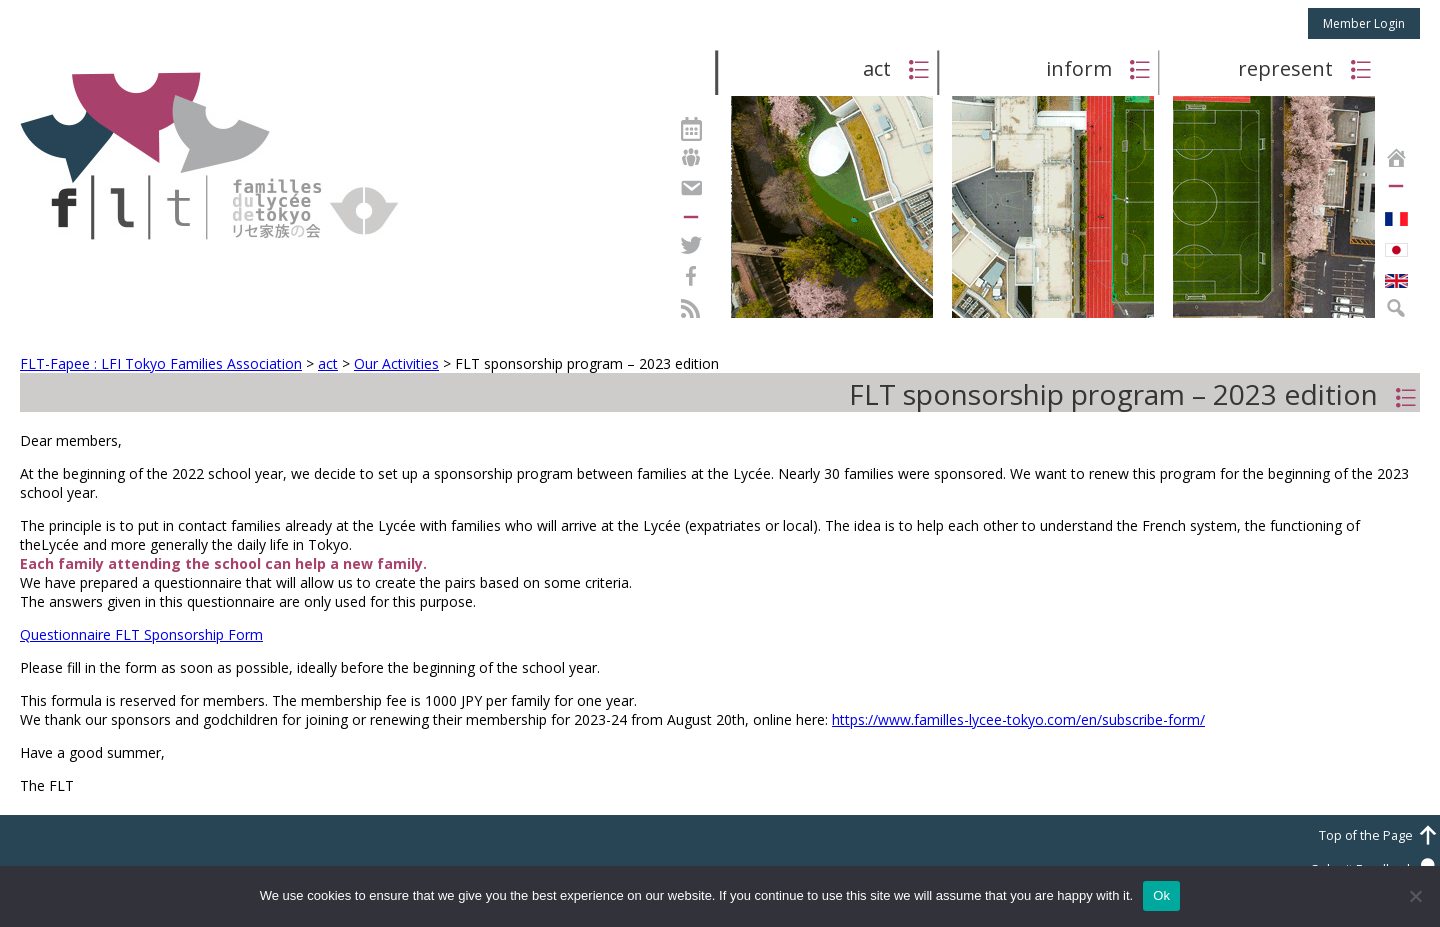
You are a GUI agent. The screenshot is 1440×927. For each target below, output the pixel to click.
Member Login (1364, 23)
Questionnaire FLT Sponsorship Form (141, 634)
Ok (1161, 895)
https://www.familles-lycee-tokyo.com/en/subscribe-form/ (1018, 719)
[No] (1415, 896)
